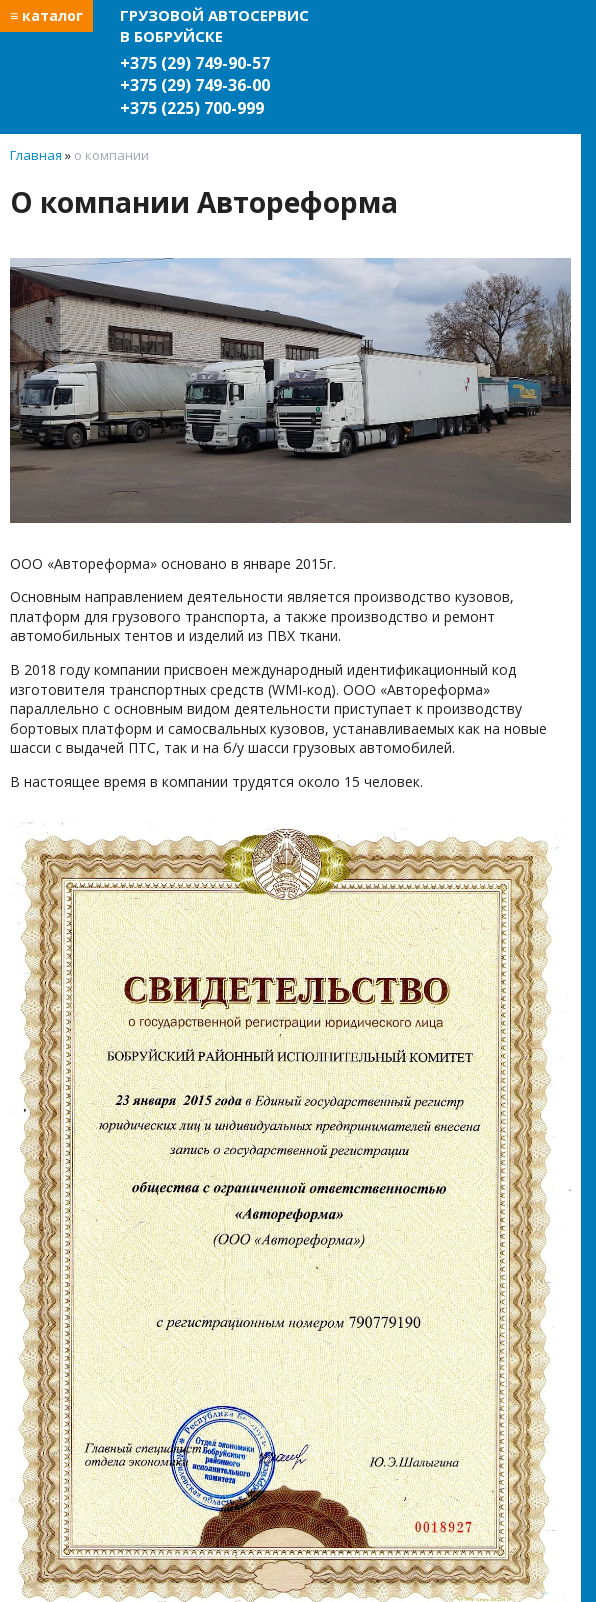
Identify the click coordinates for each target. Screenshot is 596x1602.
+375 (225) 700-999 (192, 108)
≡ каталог (46, 15)
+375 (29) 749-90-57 (195, 63)
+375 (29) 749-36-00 (195, 85)
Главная (36, 155)
